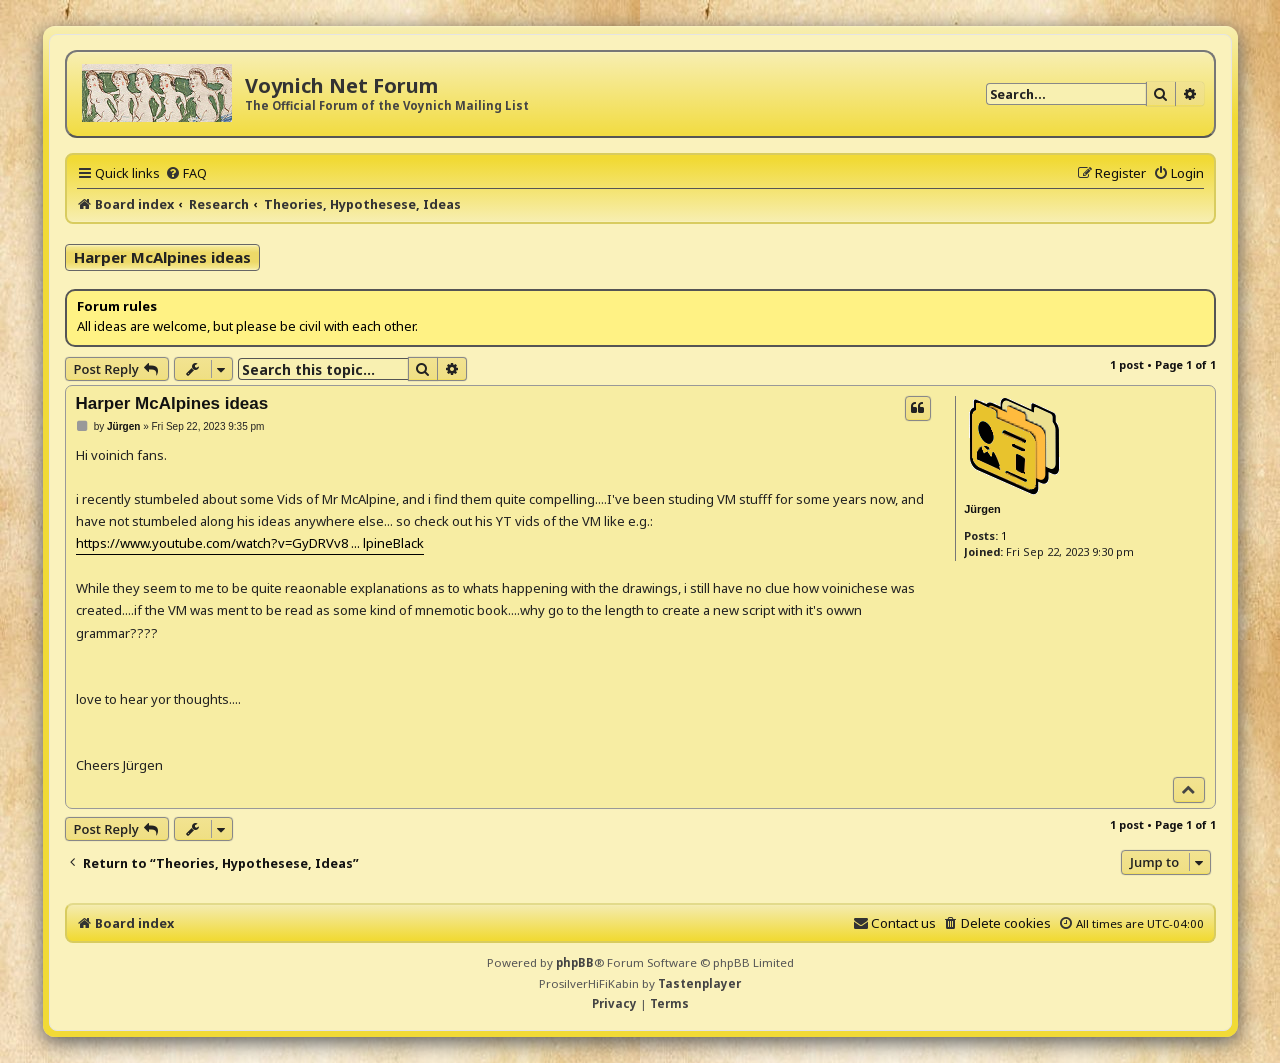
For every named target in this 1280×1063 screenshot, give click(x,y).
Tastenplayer (699, 983)
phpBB (575, 962)
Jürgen (982, 509)
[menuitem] (186, 173)
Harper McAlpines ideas (162, 257)
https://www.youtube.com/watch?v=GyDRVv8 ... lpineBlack (250, 543)
